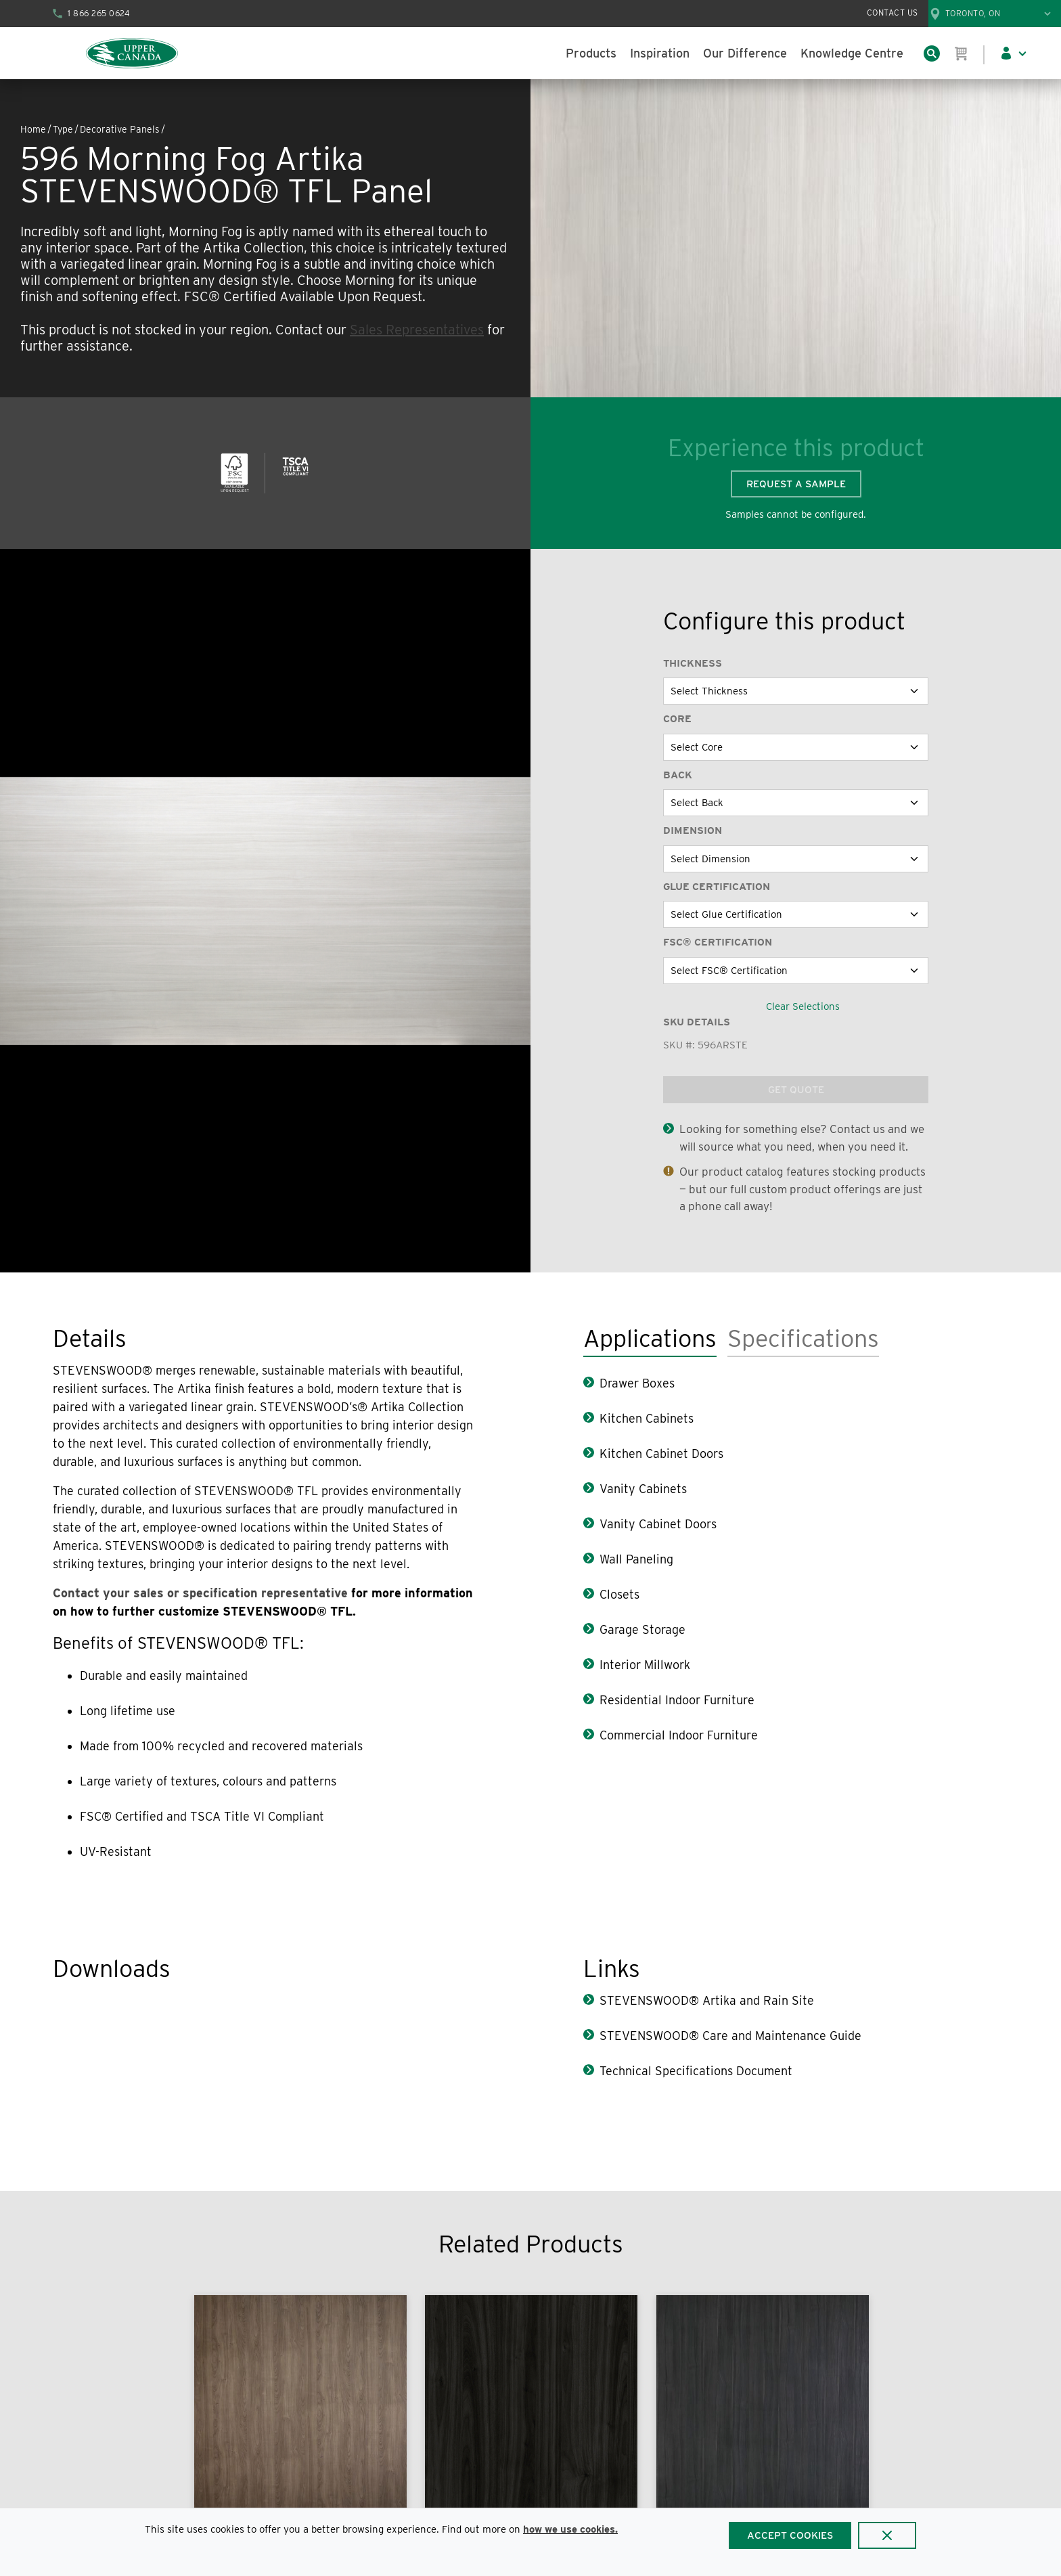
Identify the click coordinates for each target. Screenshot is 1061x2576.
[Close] (887, 2535)
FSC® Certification (717, 942)
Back (677, 775)
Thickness (692, 663)
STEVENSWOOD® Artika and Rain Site (707, 2000)
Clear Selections (803, 1006)
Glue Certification (716, 887)
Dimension (692, 830)
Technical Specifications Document (696, 2071)
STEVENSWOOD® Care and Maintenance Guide (730, 2035)
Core (677, 719)
